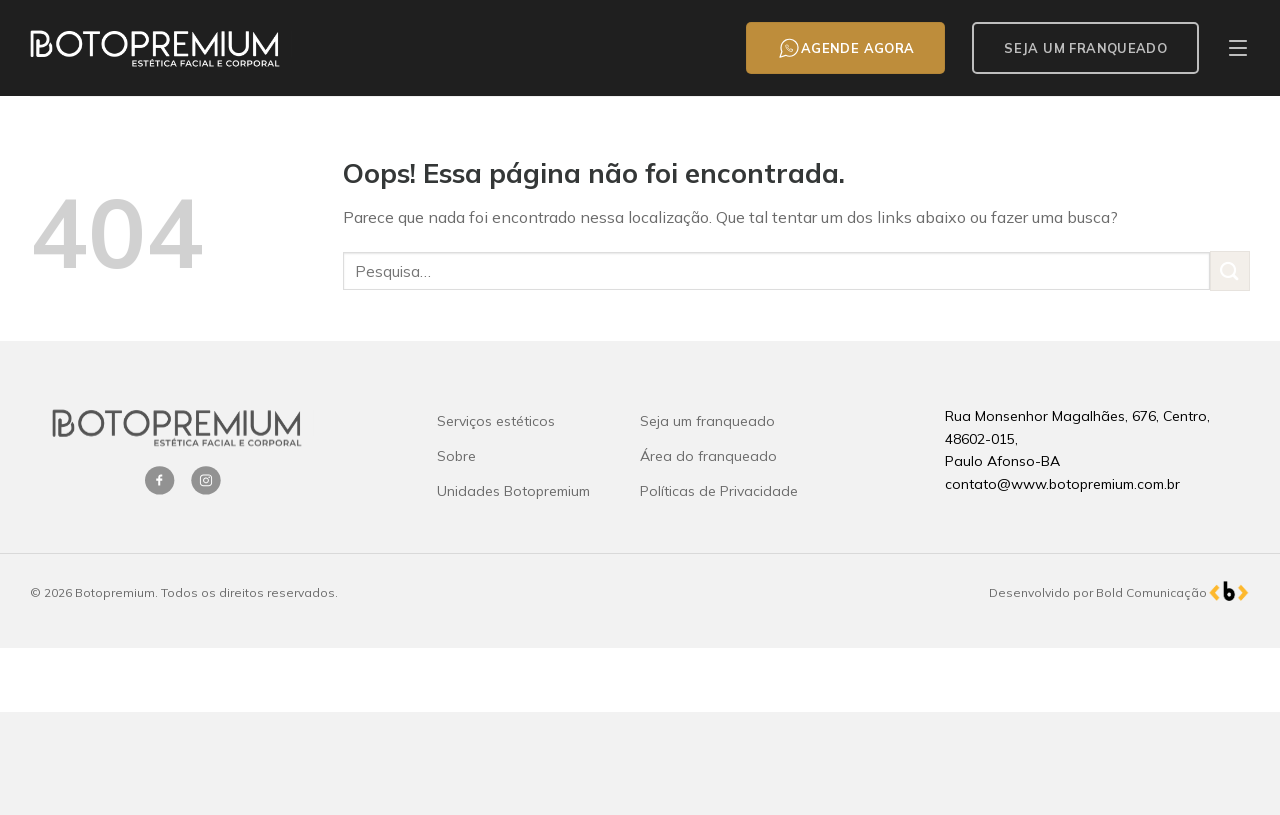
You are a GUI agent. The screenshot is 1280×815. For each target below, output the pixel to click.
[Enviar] (1230, 270)
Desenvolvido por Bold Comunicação (1098, 592)
